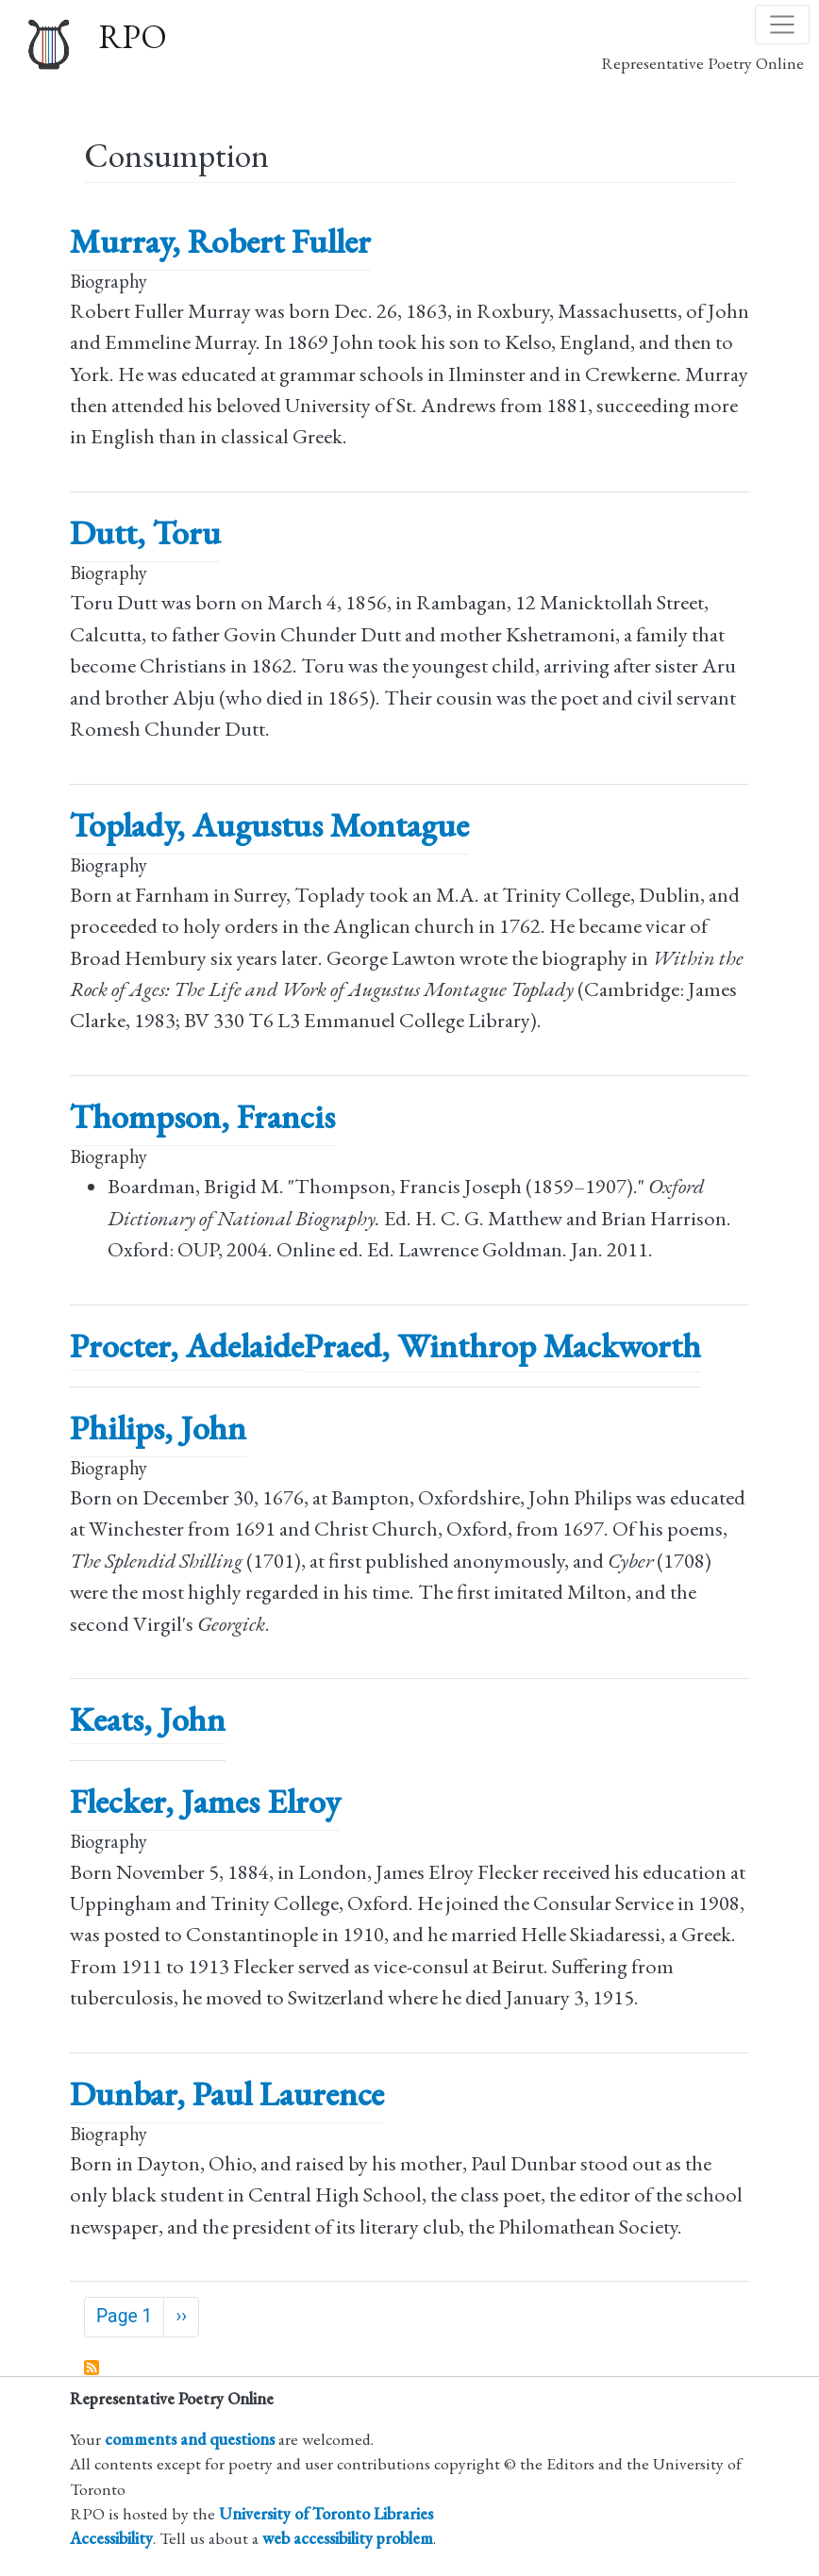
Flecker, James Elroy (205, 1801)
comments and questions (190, 2439)
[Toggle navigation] (782, 24)
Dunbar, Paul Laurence (227, 2093)
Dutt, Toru (145, 532)
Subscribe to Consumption (92, 2368)
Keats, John (148, 1719)
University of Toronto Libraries (326, 2513)
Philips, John (158, 1427)
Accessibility (111, 2538)
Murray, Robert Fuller (220, 241)
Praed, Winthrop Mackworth (502, 1345)
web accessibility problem (347, 2538)
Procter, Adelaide (187, 1345)
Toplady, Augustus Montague (269, 825)
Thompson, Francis (202, 1116)
